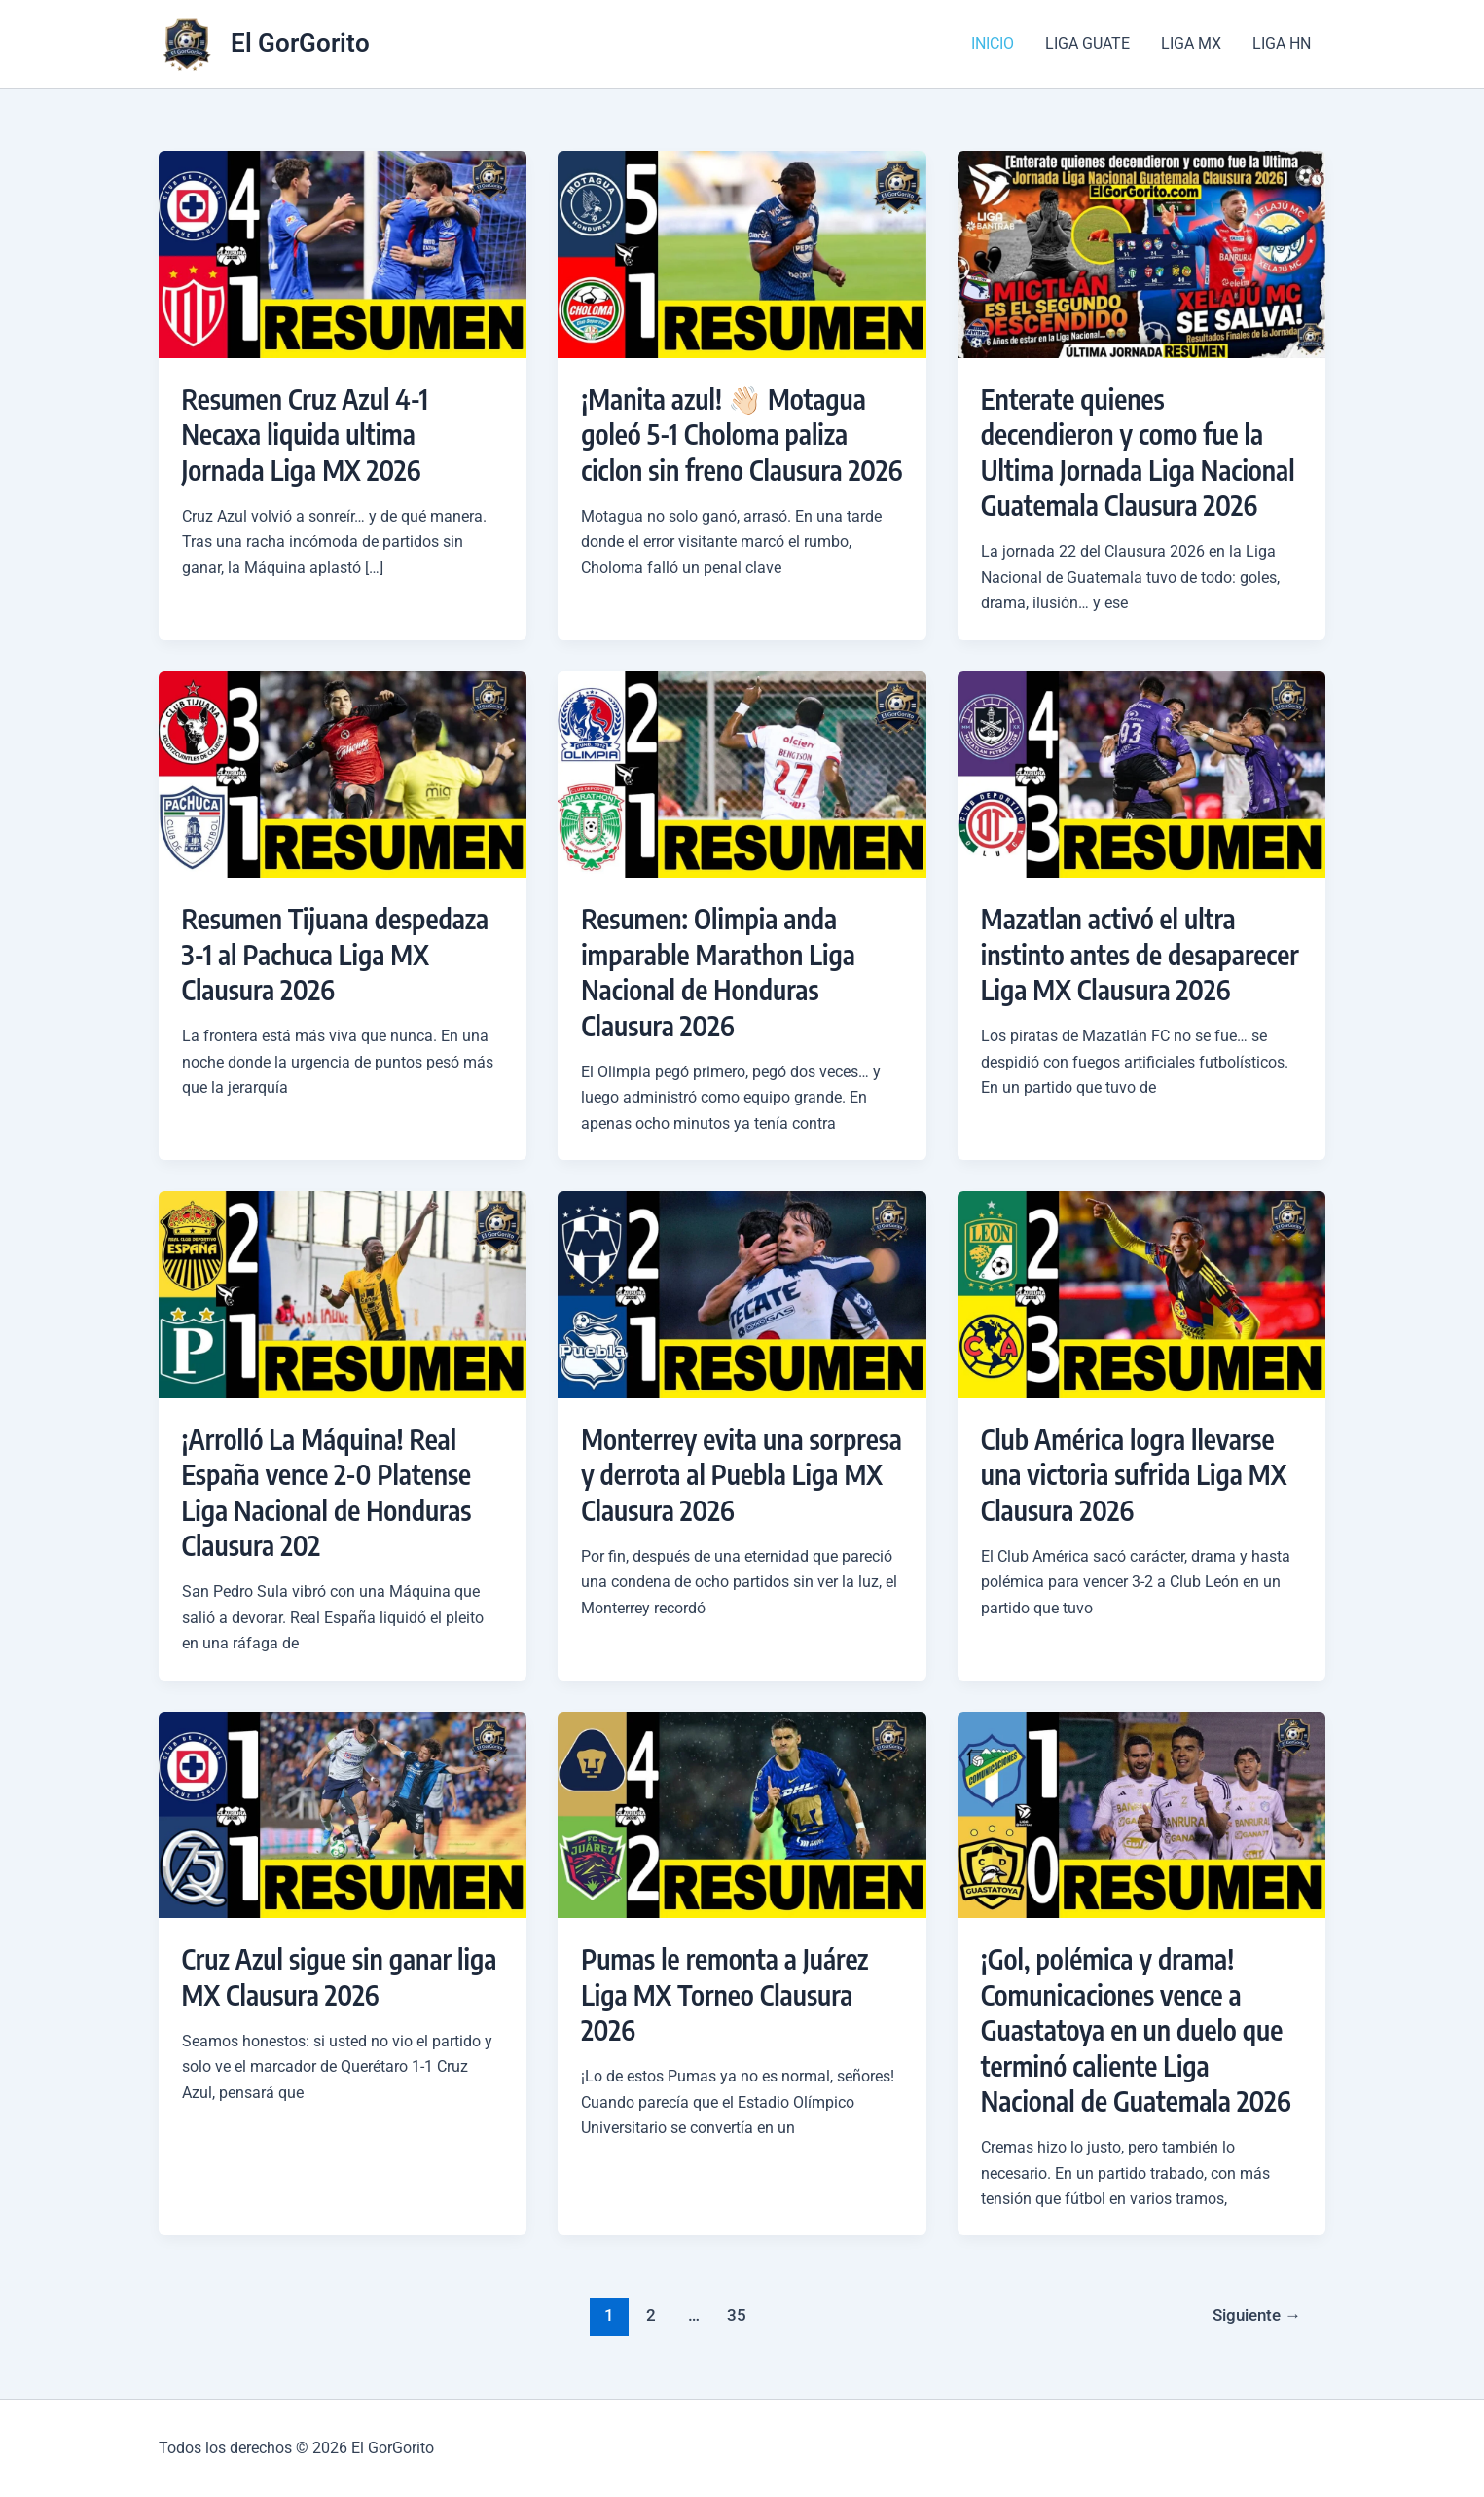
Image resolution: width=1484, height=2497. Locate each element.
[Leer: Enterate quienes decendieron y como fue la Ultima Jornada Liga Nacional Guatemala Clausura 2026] (1142, 253)
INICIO (992, 43)
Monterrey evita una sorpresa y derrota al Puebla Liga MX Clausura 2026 (741, 1474)
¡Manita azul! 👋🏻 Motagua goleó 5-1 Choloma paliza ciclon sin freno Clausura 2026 (741, 434)
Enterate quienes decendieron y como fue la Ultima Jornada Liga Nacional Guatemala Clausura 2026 (1138, 451)
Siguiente (1257, 2315)
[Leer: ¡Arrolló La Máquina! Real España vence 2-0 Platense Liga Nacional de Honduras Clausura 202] (343, 1294)
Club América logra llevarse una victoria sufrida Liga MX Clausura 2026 (1134, 1474)
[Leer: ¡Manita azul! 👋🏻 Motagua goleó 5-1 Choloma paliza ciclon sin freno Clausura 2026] (742, 253)
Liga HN (1281, 43)
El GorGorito (300, 42)
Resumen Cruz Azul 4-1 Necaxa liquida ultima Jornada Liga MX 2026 (305, 434)
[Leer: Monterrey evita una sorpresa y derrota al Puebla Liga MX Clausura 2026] (742, 1294)
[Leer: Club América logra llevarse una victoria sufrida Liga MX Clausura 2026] (1142, 1294)
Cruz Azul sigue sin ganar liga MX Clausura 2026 (339, 1975)
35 (736, 2315)
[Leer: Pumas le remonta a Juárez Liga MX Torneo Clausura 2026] (742, 1813)
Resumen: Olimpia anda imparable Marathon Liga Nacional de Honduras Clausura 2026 (718, 971)
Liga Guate (1087, 43)
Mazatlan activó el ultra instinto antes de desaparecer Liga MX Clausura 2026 (1140, 953)
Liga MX (1191, 43)
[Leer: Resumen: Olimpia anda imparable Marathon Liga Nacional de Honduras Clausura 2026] (742, 773)
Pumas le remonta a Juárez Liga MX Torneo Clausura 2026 (724, 1993)
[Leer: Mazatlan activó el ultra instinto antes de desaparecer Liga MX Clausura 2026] (1142, 773)
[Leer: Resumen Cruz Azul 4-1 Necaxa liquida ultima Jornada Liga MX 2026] (343, 253)
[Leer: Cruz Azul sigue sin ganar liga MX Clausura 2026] (343, 1813)
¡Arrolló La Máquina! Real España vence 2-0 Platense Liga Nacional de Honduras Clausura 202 (327, 1492)
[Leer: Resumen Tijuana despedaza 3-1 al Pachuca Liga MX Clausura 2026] (343, 773)
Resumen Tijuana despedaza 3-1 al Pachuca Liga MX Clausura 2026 (335, 953)
